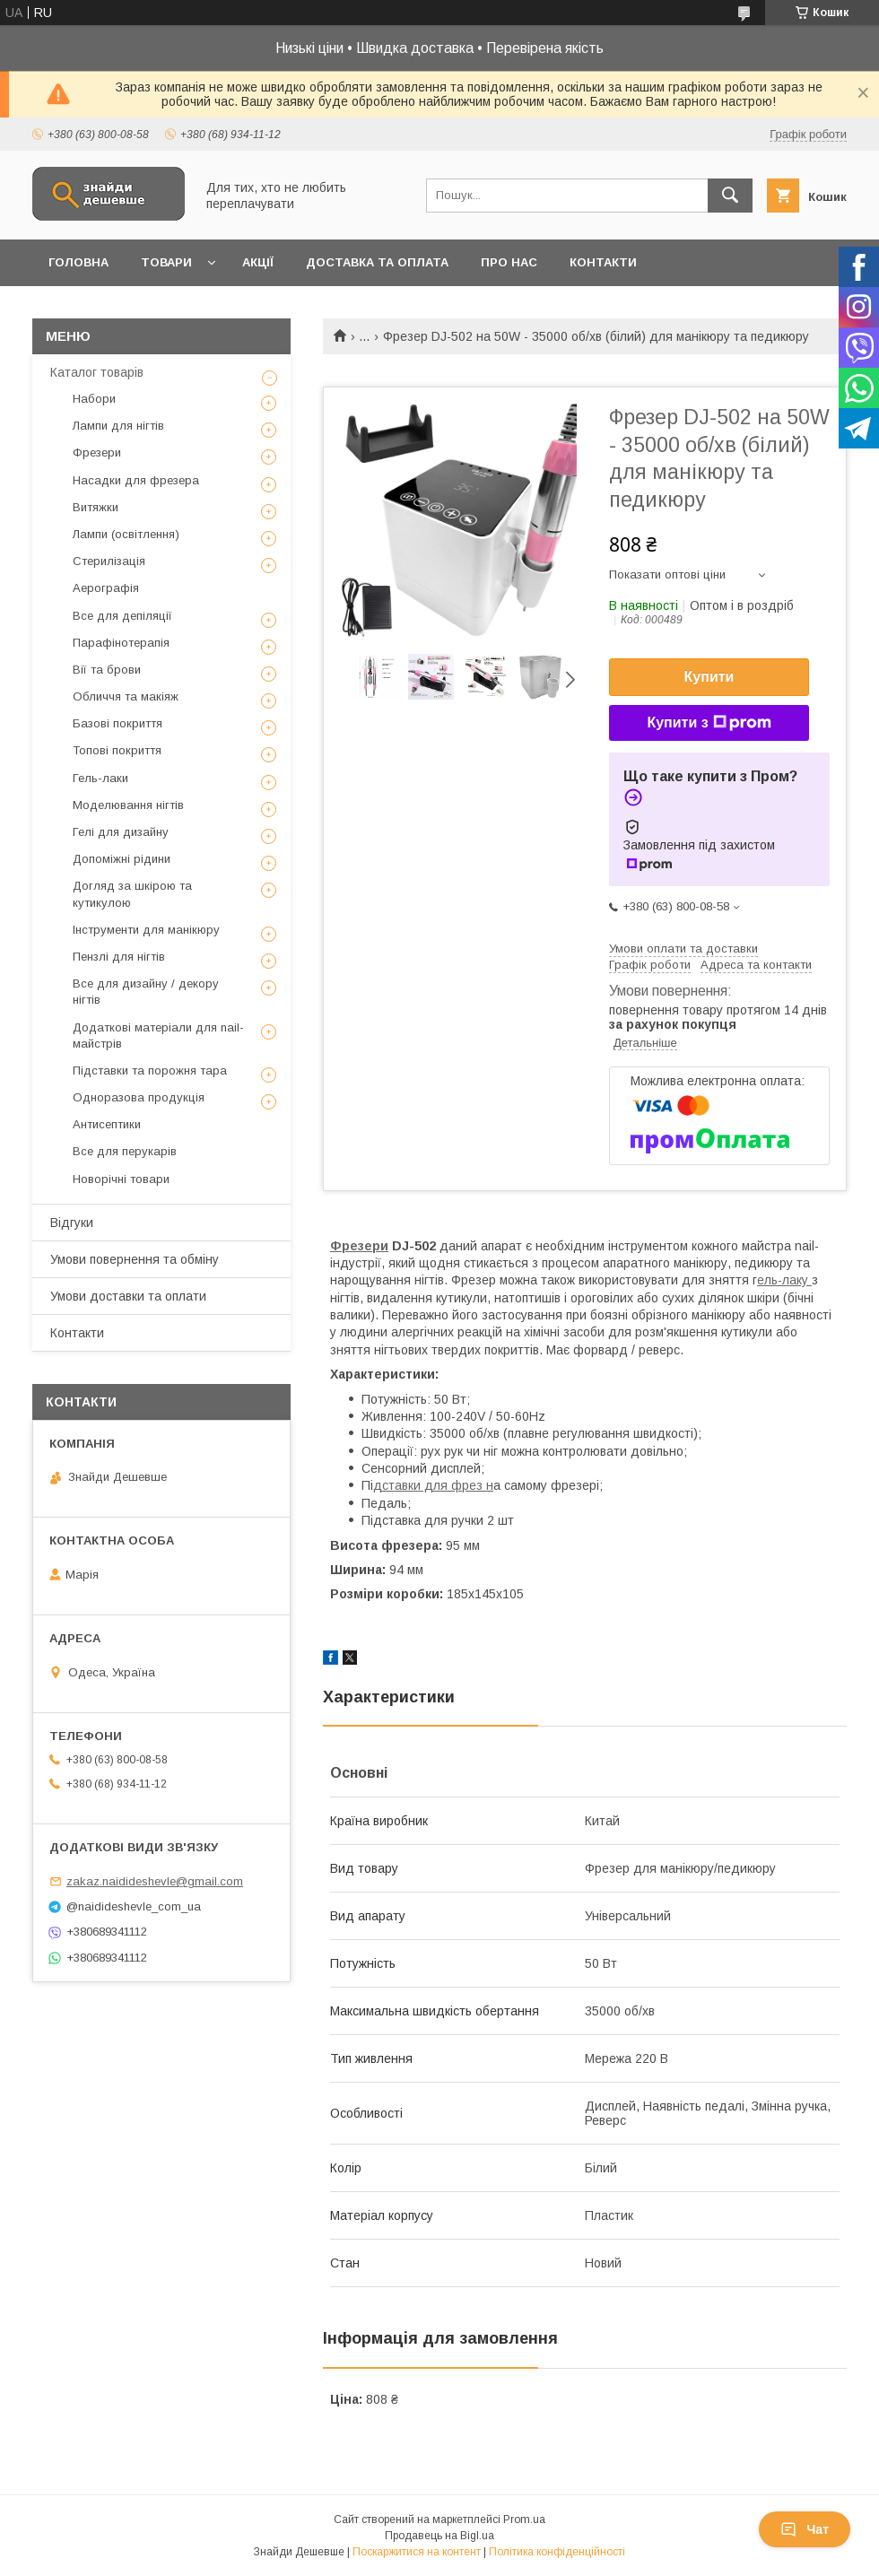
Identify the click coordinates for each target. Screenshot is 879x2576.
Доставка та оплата (377, 262)
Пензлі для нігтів (119, 956)
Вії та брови (107, 669)
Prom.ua (524, 2519)
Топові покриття (117, 750)
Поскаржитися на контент (416, 2552)
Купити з (708, 723)
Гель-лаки (100, 778)
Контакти (603, 262)
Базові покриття (117, 723)
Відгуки (71, 1222)
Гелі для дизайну (121, 832)
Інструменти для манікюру (146, 929)
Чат (804, 2529)
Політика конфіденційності (557, 2552)
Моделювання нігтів (128, 805)
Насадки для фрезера (136, 480)
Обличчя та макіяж (125, 696)
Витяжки (95, 507)
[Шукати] (730, 195)
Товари (166, 262)
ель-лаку (784, 1280)
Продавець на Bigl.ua (439, 2535)
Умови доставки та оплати (128, 1296)
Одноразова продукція (139, 1097)
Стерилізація (109, 561)
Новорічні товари (121, 1179)
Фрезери (359, 1246)
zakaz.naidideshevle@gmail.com (154, 1881)
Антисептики (107, 1124)
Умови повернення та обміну (134, 1259)
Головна (78, 262)
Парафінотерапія (121, 642)
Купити (709, 676)
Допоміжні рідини (121, 859)
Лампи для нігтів (118, 425)
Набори (94, 398)
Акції (258, 262)
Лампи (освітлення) (126, 534)
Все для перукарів (125, 1151)
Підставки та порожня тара (150, 1070)
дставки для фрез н (433, 1485)
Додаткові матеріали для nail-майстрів (158, 1035)
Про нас (509, 262)
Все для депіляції (122, 615)
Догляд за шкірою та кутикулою (132, 894)
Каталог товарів (97, 372)
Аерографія (106, 588)
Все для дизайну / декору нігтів (146, 991)
